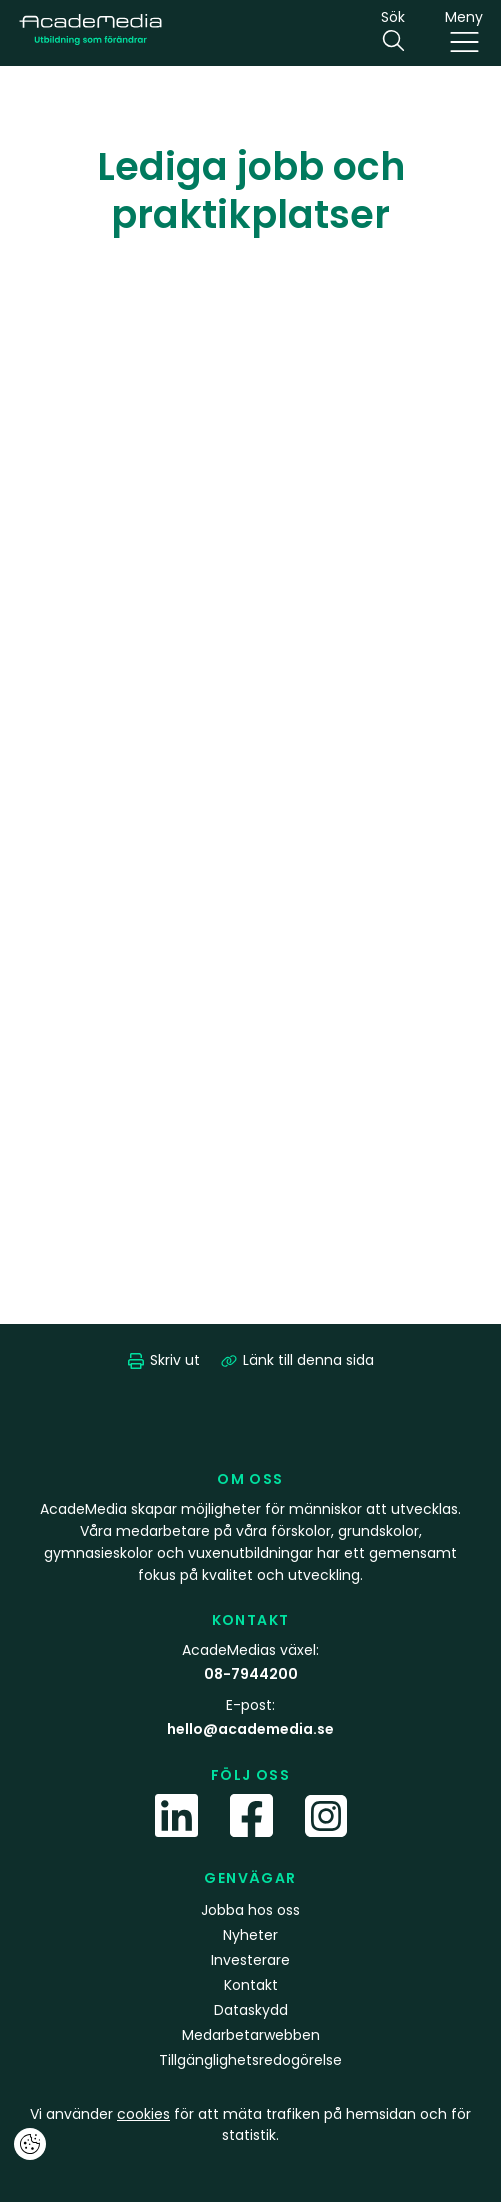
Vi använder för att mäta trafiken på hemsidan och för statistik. (250, 2124)
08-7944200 (251, 1674)
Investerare (250, 1960)
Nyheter (250, 1935)
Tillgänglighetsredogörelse (250, 2060)
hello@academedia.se (250, 1729)
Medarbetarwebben (251, 2035)
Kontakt (251, 1985)
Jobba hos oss (250, 1910)
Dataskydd (251, 2010)
